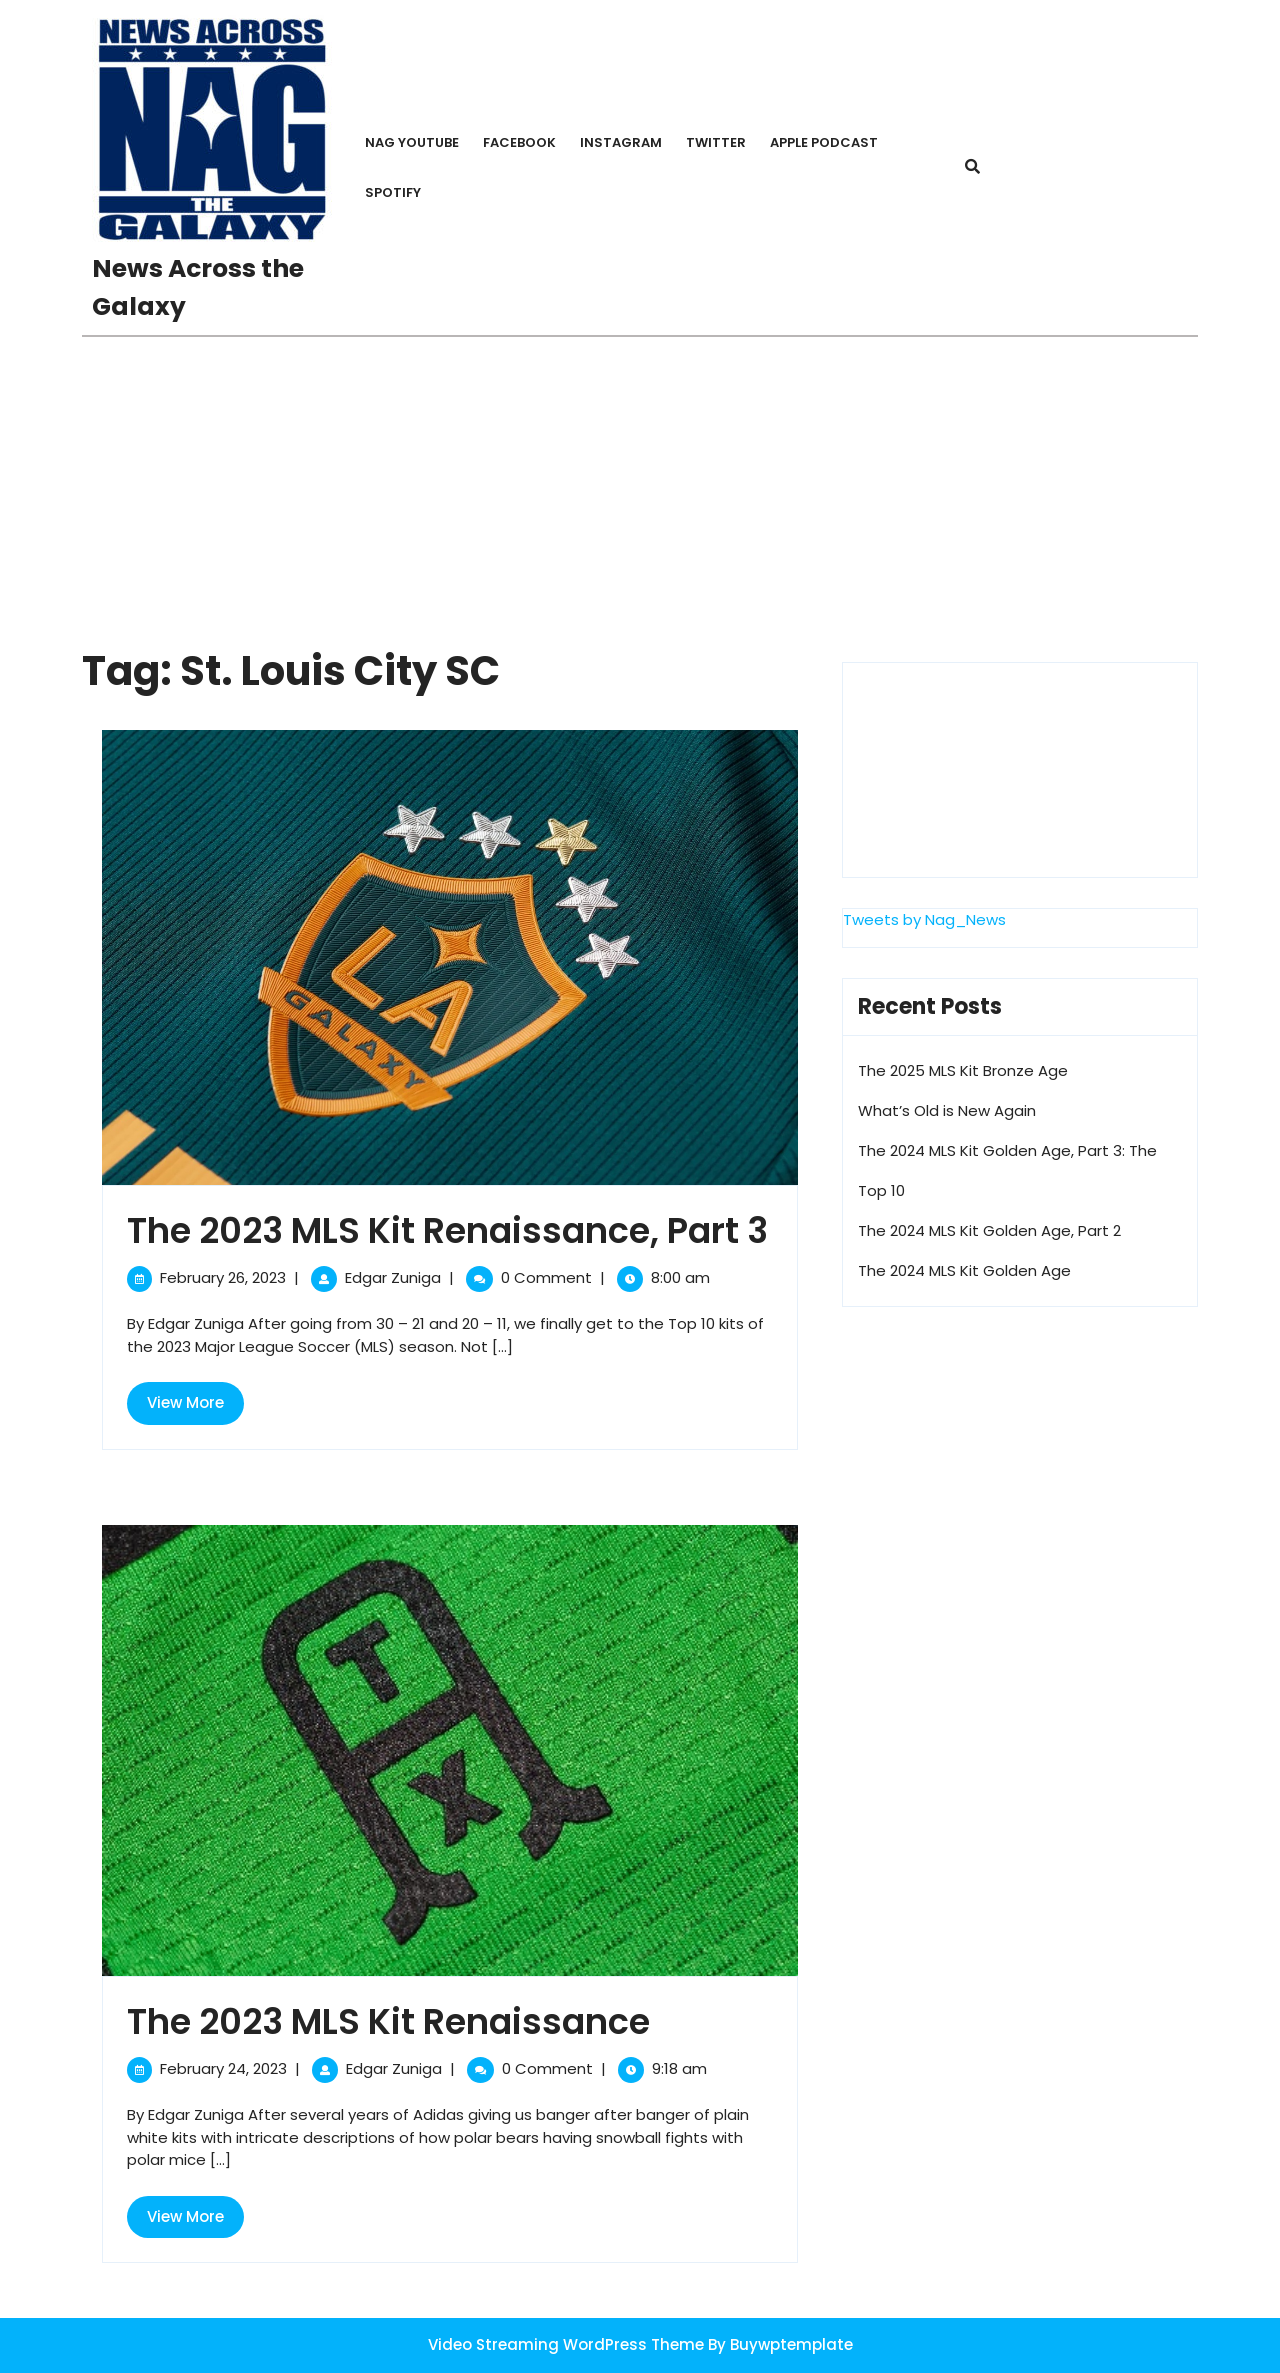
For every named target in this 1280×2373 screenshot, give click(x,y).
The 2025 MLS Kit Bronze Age (963, 1070)
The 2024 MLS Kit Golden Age (964, 1270)
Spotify (393, 192)
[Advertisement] (640, 487)
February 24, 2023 (223, 2068)
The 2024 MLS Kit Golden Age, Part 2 (989, 1230)
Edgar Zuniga (393, 1277)
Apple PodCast (824, 142)
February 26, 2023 (223, 1277)
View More (195, 1408)
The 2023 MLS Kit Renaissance (388, 2021)
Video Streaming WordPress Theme (566, 2344)
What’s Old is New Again (947, 1110)
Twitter (716, 142)
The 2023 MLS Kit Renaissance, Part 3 (447, 1230)
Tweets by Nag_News (924, 919)
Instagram (621, 142)
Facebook (519, 142)
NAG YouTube (412, 142)
